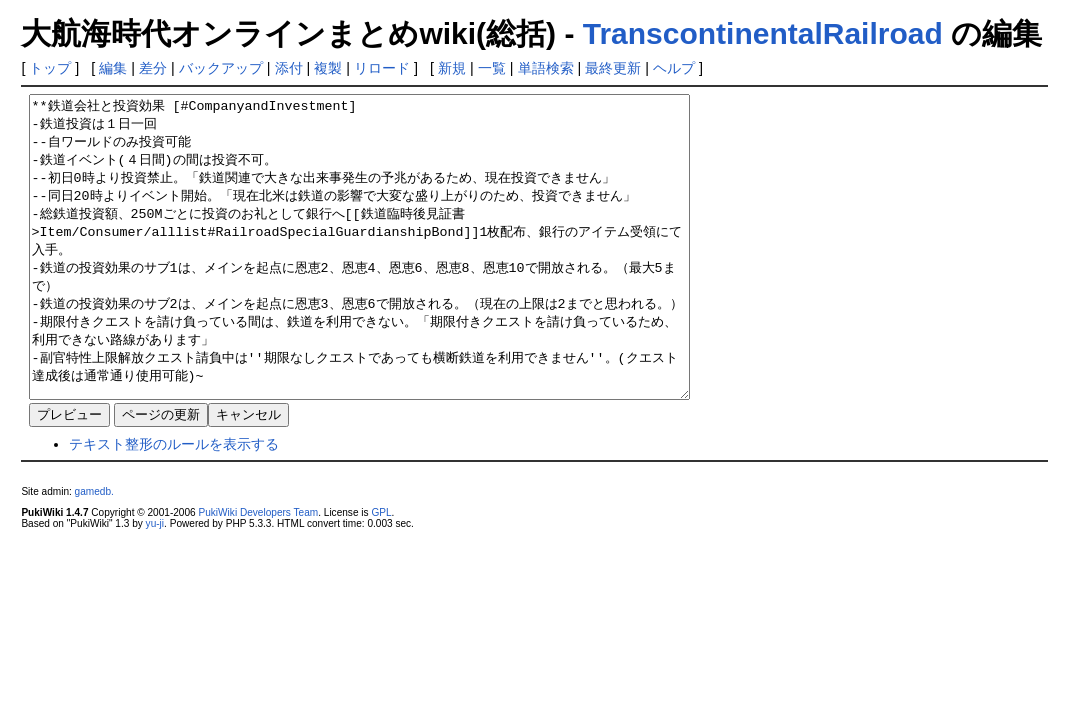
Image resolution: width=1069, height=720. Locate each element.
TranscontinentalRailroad (763, 33)
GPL (381, 572)
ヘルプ (674, 68)
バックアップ (221, 68)
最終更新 (613, 68)
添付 (289, 68)
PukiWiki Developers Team (258, 572)
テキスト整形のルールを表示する (174, 504)
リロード (382, 68)
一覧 (492, 68)
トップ (50, 68)
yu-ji (155, 583)
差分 (153, 68)
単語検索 (546, 68)
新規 (452, 68)
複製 (328, 68)
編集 (113, 68)
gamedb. (94, 551)
